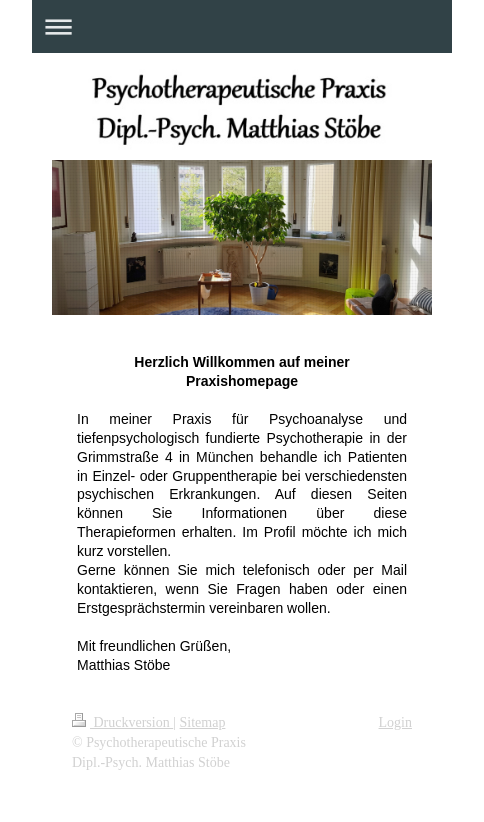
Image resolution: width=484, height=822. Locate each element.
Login (395, 722)
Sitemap (203, 722)
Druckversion (122, 722)
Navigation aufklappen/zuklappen (242, 26)
